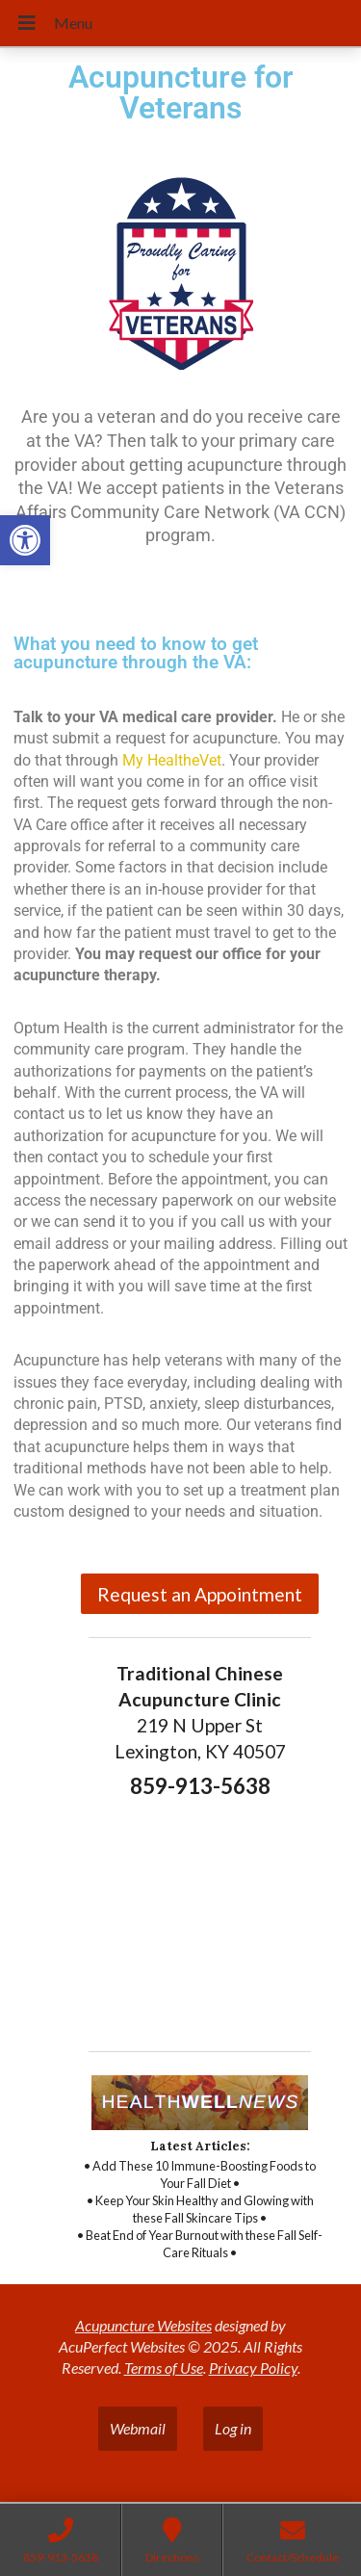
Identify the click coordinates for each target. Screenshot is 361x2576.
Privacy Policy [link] (253, 2367)
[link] (25, 540)
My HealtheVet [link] (171, 760)
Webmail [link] (138, 2428)
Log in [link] (233, 2428)
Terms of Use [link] (163, 2367)
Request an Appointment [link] (199, 1594)
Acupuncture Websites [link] (143, 2325)
